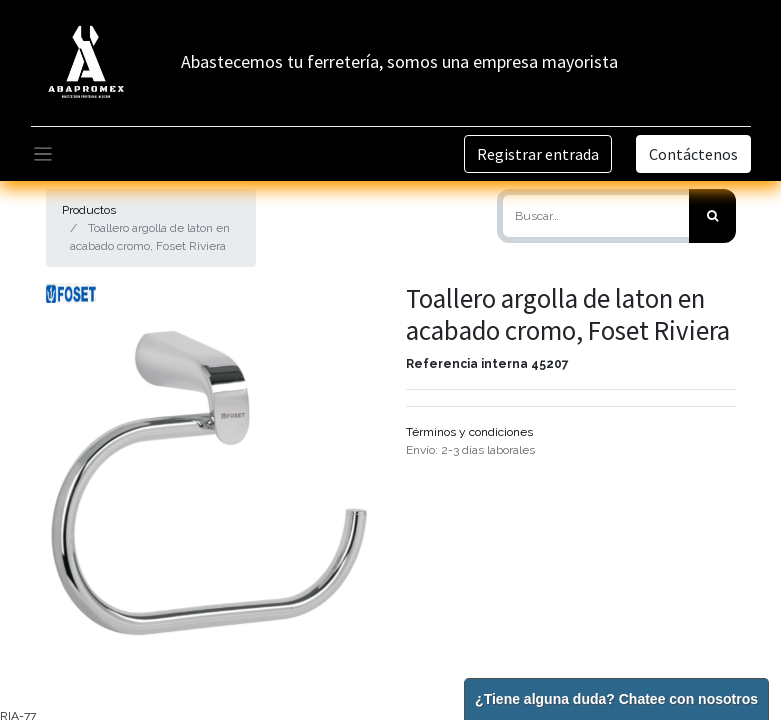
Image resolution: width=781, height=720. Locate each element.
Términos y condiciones (469, 432)
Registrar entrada (538, 154)
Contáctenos (693, 154)
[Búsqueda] (712, 216)
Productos (89, 210)
